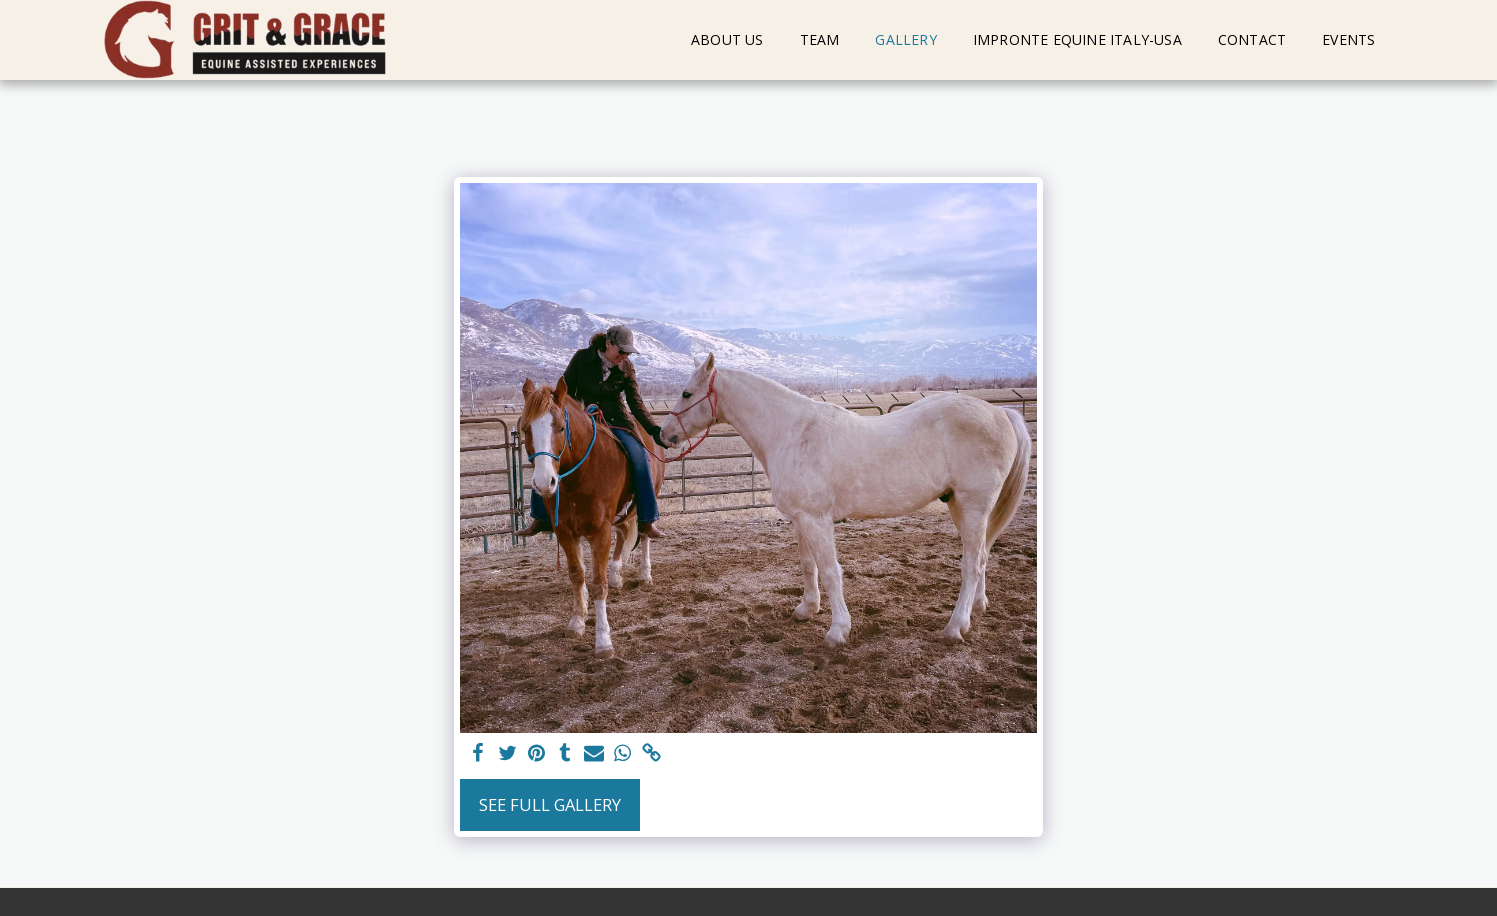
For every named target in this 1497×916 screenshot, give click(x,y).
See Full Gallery (550, 804)
